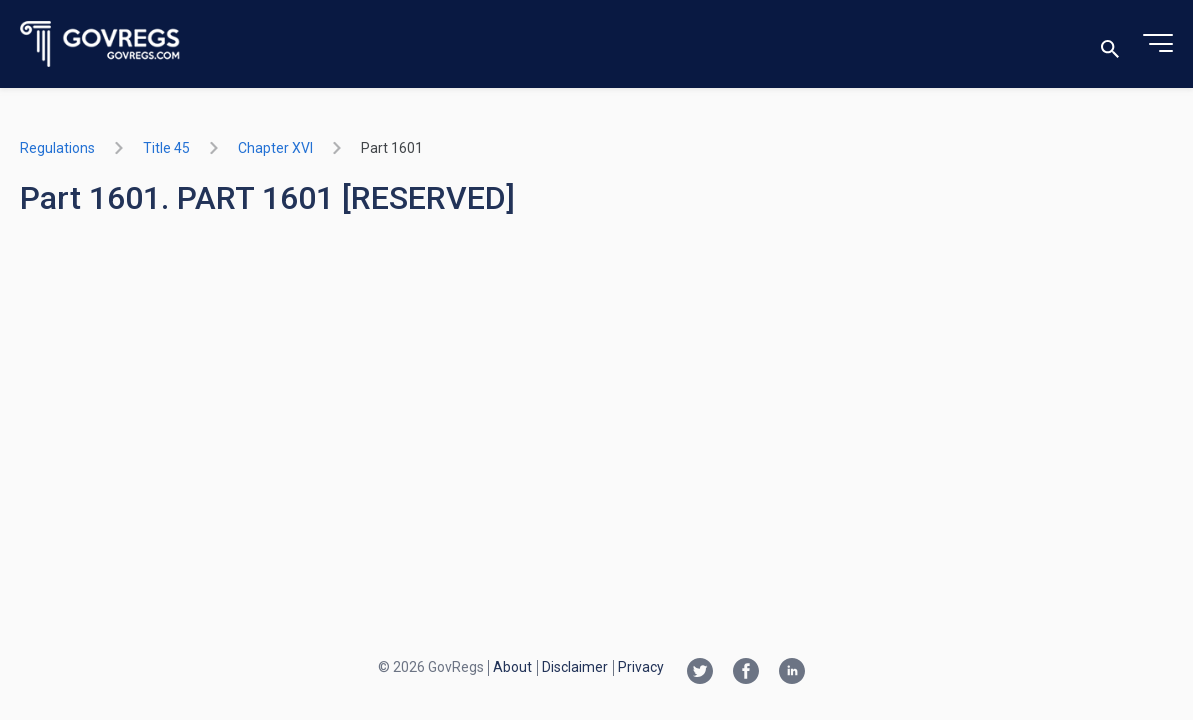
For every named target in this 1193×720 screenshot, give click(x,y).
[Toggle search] (1110, 44)
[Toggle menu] (1158, 44)
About (512, 667)
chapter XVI (275, 148)
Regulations (57, 148)
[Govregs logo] (100, 44)
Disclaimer (575, 667)
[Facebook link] (746, 673)
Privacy (641, 667)
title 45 (166, 148)
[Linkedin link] (792, 673)
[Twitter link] (700, 673)
